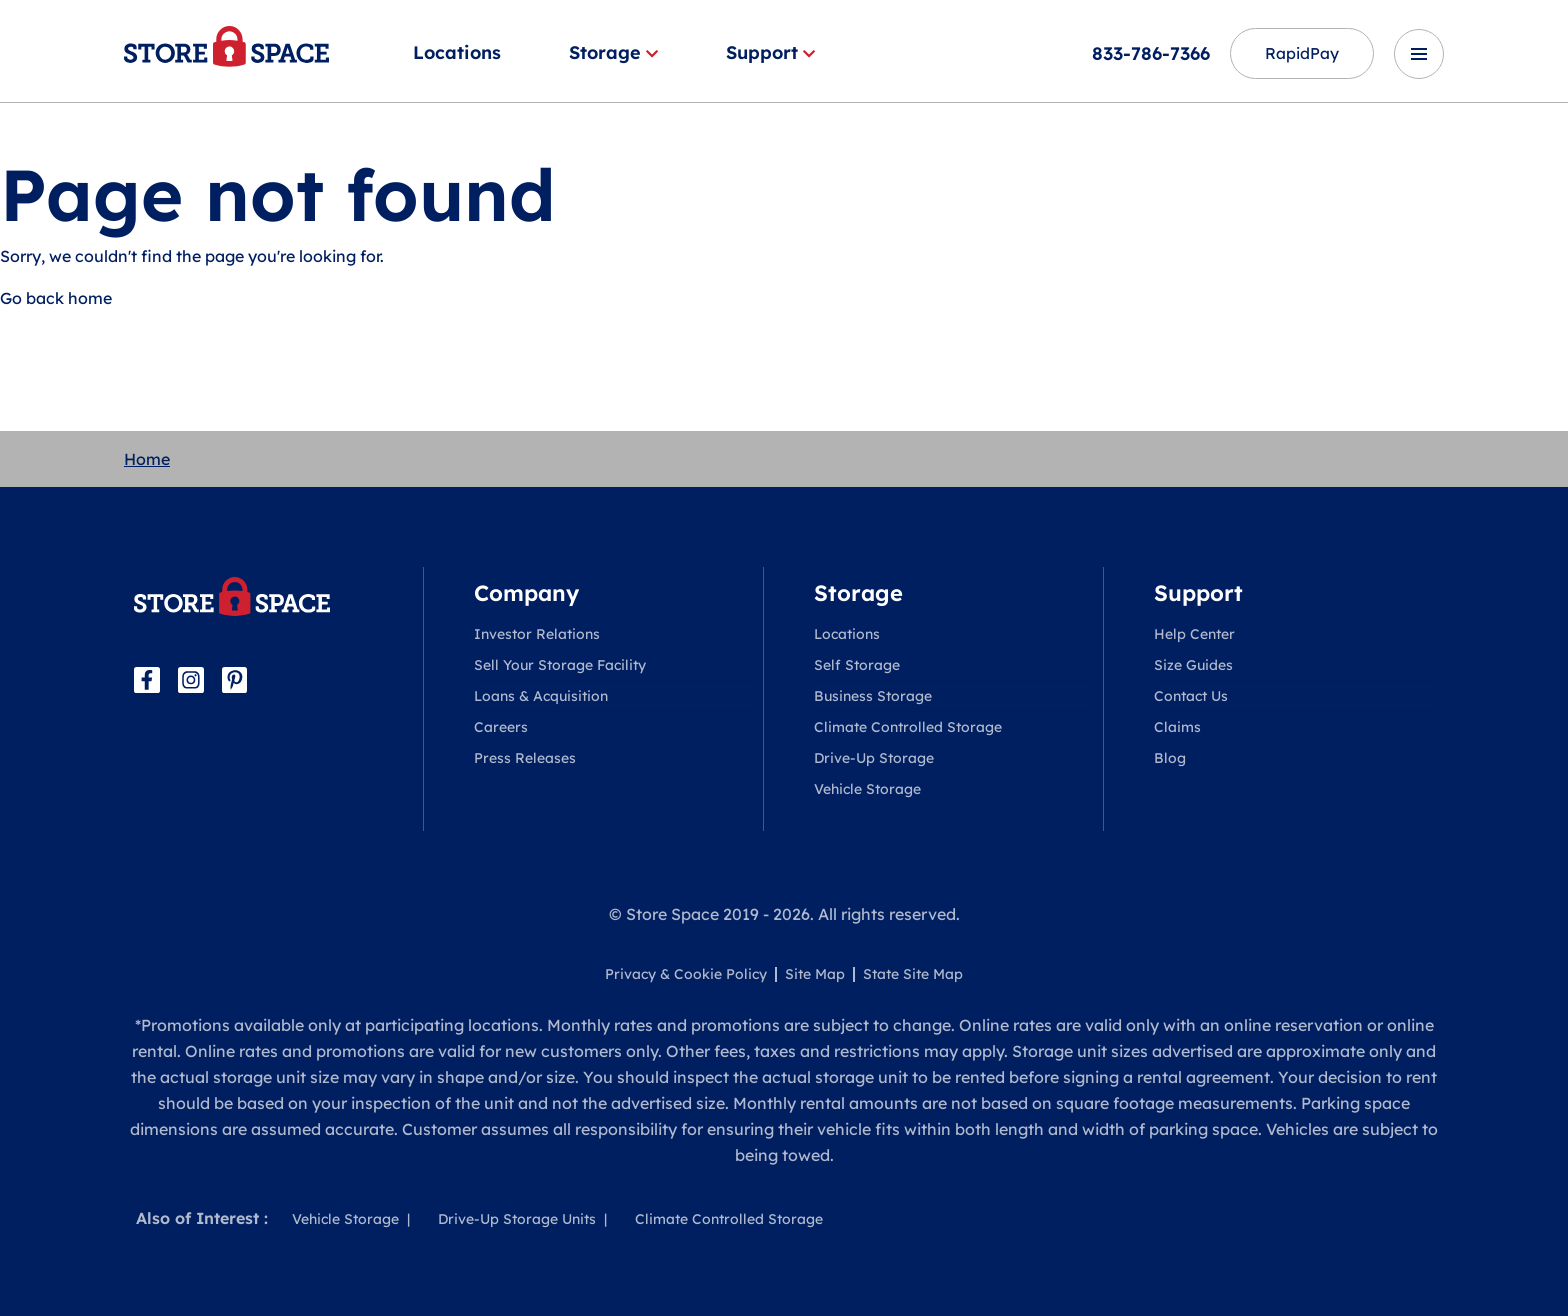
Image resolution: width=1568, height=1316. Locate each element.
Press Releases (525, 758)
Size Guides (1193, 665)
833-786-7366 (1147, 53)
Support (770, 52)
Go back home (56, 298)
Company (526, 593)
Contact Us (1191, 696)
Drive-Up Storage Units (517, 1219)
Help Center (1194, 634)
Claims (1177, 727)
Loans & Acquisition (541, 696)
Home (147, 459)
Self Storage (857, 665)
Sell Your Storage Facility (560, 665)
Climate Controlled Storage (908, 727)
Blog (1170, 758)
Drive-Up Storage (874, 758)
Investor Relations (537, 634)
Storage (613, 52)
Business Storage (873, 696)
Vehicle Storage (867, 789)
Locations (457, 52)
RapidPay (1300, 54)
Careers (501, 727)
